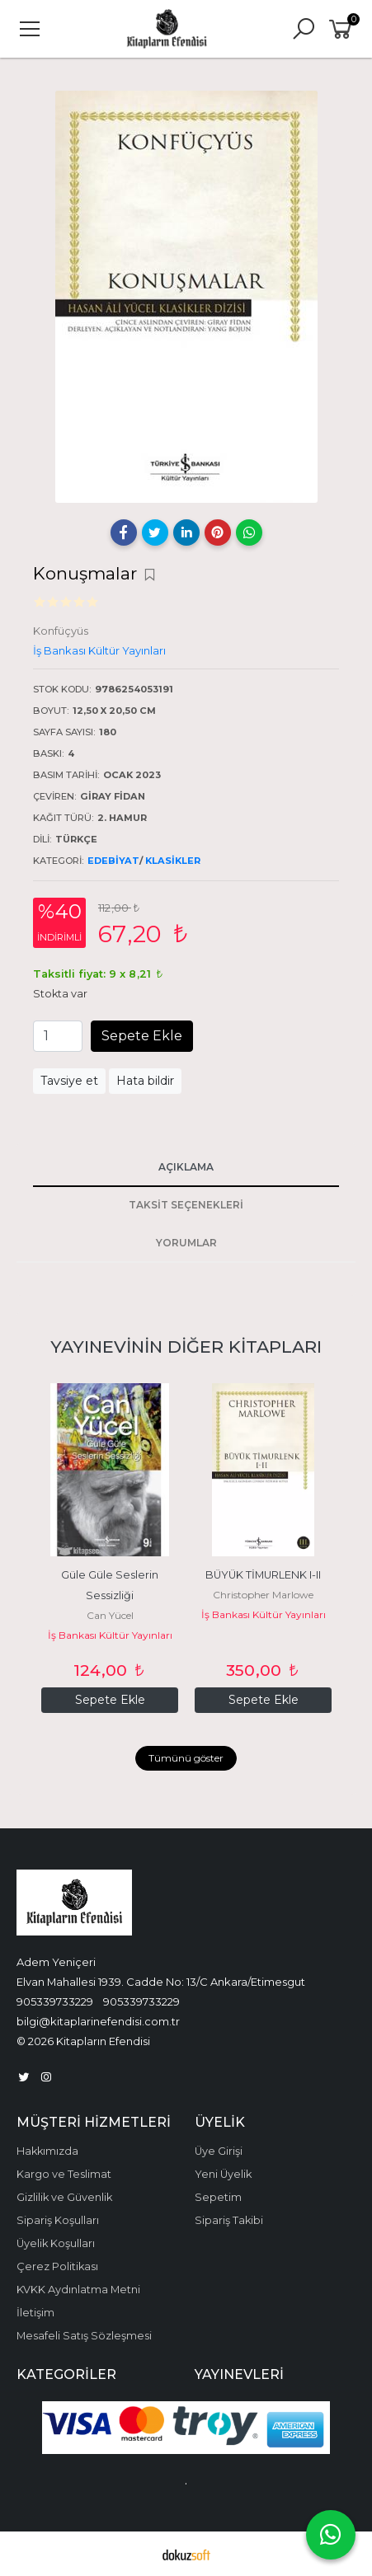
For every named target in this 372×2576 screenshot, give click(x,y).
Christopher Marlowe (263, 1594)
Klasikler (172, 860)
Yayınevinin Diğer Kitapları (186, 1346)
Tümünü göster (186, 1758)
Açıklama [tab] (186, 1167)
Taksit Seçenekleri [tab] (186, 1205)
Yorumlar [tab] (186, 1242)
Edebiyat (113, 860)
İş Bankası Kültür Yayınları (110, 1635)
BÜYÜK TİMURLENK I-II (263, 1575)
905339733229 (54, 2001)
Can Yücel (110, 1615)
